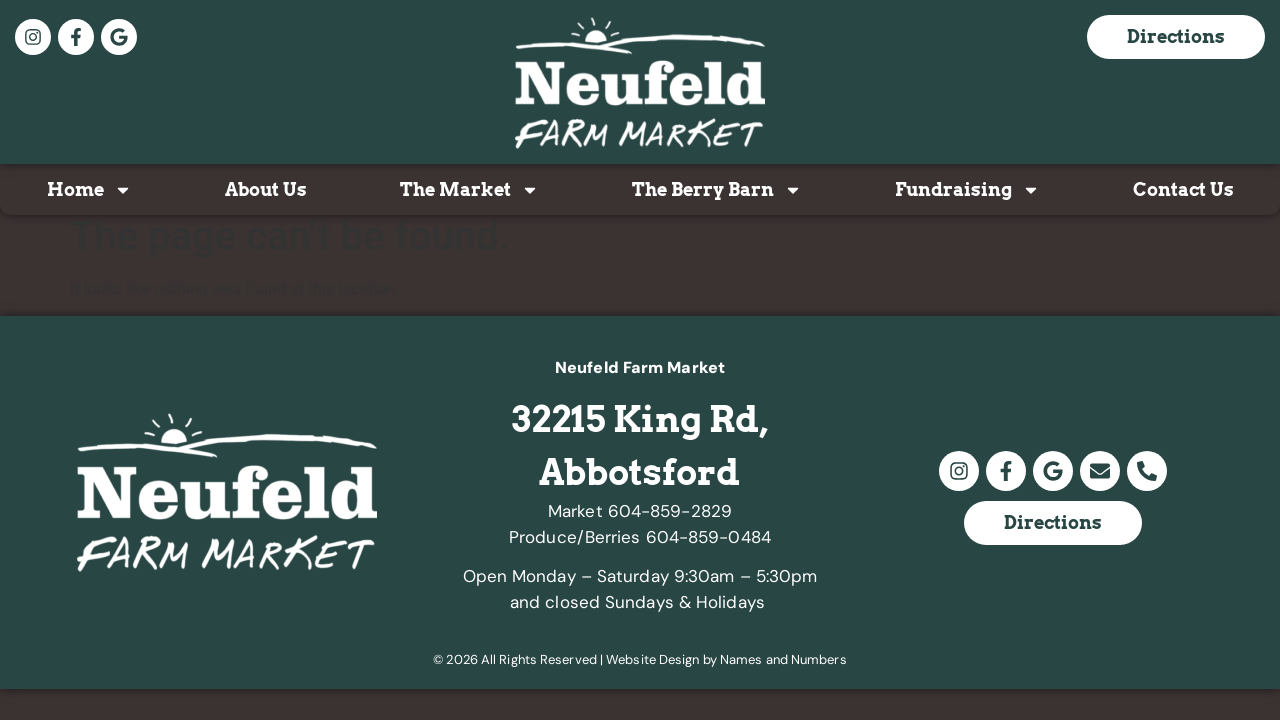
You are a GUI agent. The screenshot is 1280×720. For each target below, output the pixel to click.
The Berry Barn (717, 190)
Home (89, 190)
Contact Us (1183, 189)
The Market (469, 190)
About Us (266, 189)
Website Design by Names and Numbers (726, 659)
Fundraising (967, 190)
